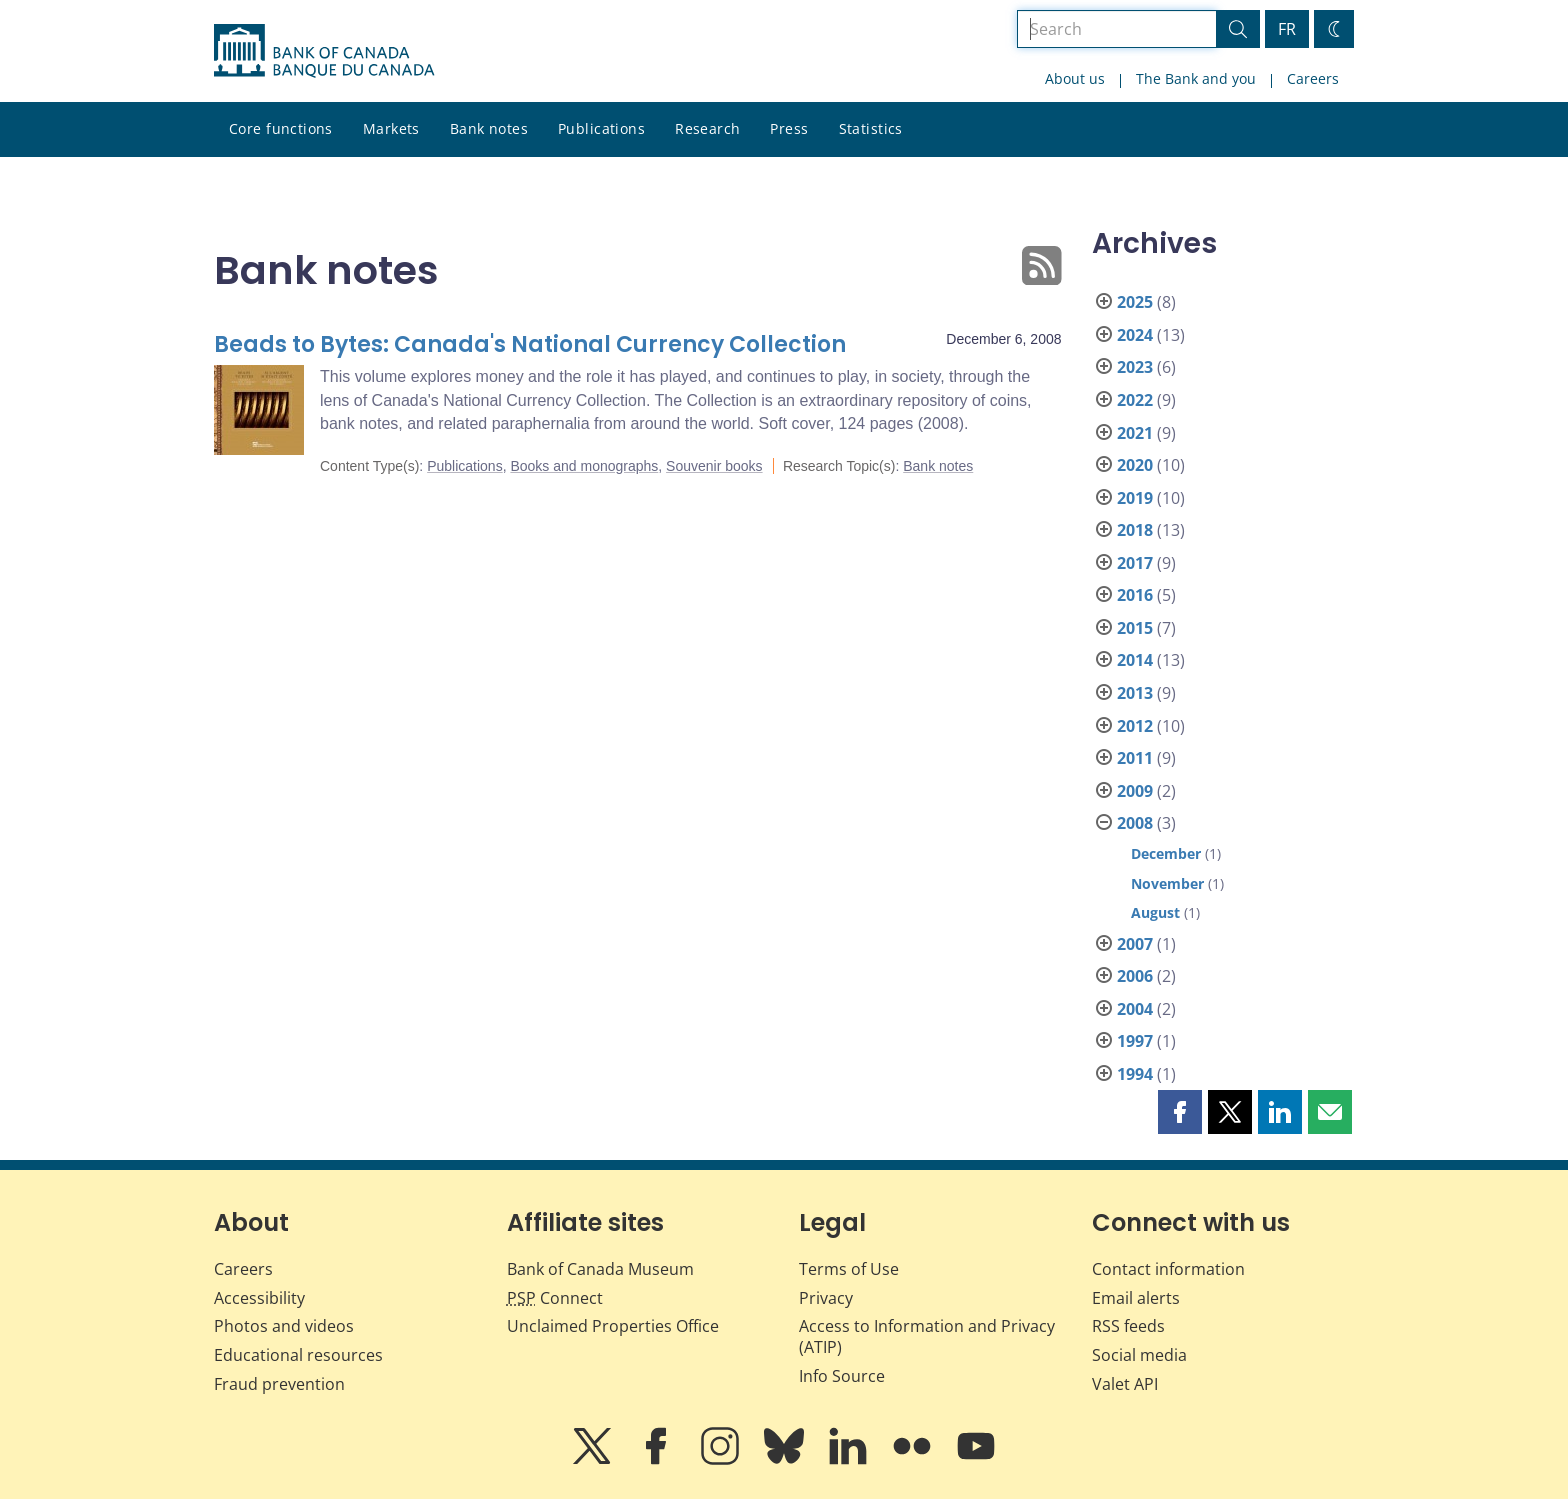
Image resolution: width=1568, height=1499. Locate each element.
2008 (1135, 823)
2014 (1135, 660)
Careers (1313, 78)
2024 (1135, 335)
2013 (1135, 693)
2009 (1135, 791)
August (1155, 912)
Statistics (871, 128)
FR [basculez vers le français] (1287, 29)
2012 (1135, 726)
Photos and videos (284, 1326)
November (1167, 883)
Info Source (842, 1376)
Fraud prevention (279, 1384)
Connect (555, 1298)
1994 (1135, 1074)
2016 (1135, 595)
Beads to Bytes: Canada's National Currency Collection (530, 344)
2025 (1135, 302)
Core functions (281, 128)
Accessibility (259, 1298)
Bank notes (489, 128)
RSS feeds (1128, 1326)
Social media (1139, 1355)
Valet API (1125, 1384)
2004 (1135, 1009)
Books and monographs (584, 466)
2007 (1135, 944)
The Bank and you (1196, 78)
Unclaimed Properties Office (613, 1326)
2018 (1135, 530)
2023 (1135, 367)
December (1166, 853)
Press (789, 128)
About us (1075, 78)
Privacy (826, 1298)
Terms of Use (849, 1269)
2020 (1135, 465)
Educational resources (298, 1355)
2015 (1135, 628)
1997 (1135, 1041)
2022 (1135, 400)
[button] (1180, 1112)
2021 (1135, 433)
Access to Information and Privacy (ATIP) (927, 1336)
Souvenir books (714, 466)
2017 (1135, 563)
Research (707, 128)
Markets (391, 128)
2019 (1135, 498)
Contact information (1168, 1269)
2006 (1135, 976)
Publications (601, 128)
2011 (1135, 758)
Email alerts (1136, 1298)
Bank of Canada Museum (600, 1269)
